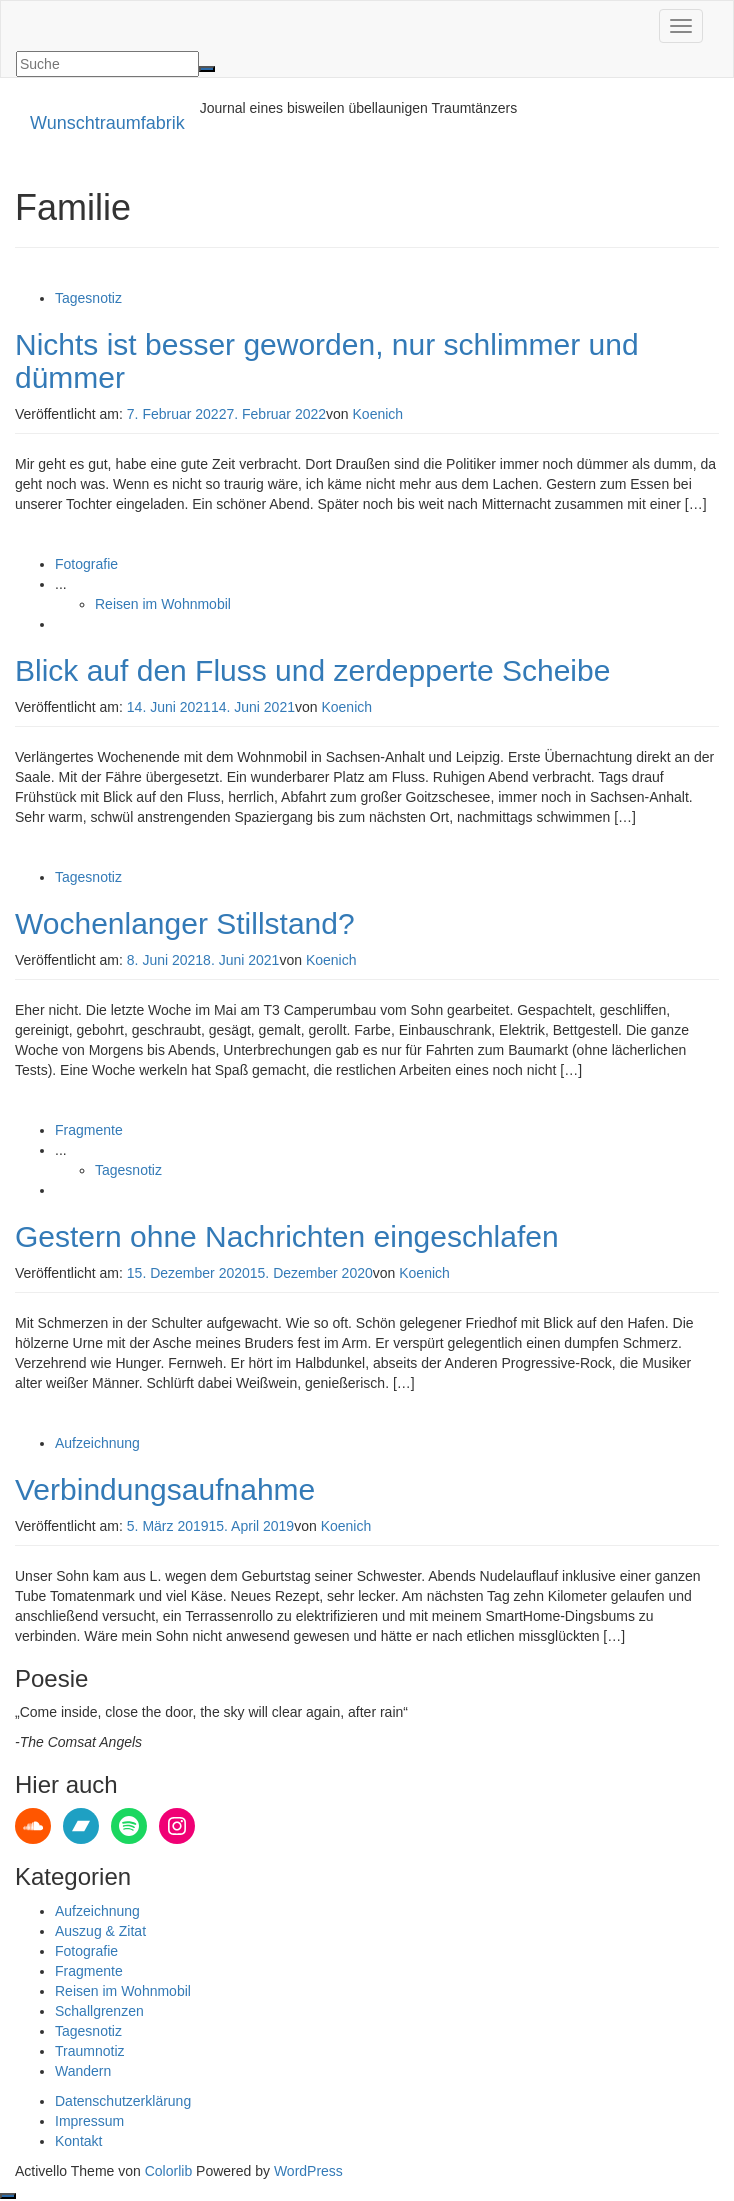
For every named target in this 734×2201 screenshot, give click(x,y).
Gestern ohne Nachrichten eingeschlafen (287, 1236)
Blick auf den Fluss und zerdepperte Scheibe (312, 670)
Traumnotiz (90, 2051)
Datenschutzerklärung (123, 2101)
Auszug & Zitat (100, 1931)
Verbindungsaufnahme (165, 1489)
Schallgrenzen (99, 2011)
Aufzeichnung (97, 1443)
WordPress (308, 2171)
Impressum (89, 2121)
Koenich (378, 414)
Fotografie (86, 564)
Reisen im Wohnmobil (163, 604)
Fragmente (89, 1130)
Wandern (83, 2071)
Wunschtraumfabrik (107, 123)
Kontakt (78, 2141)
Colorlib (168, 2171)
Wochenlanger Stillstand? (185, 923)
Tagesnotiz (88, 298)
